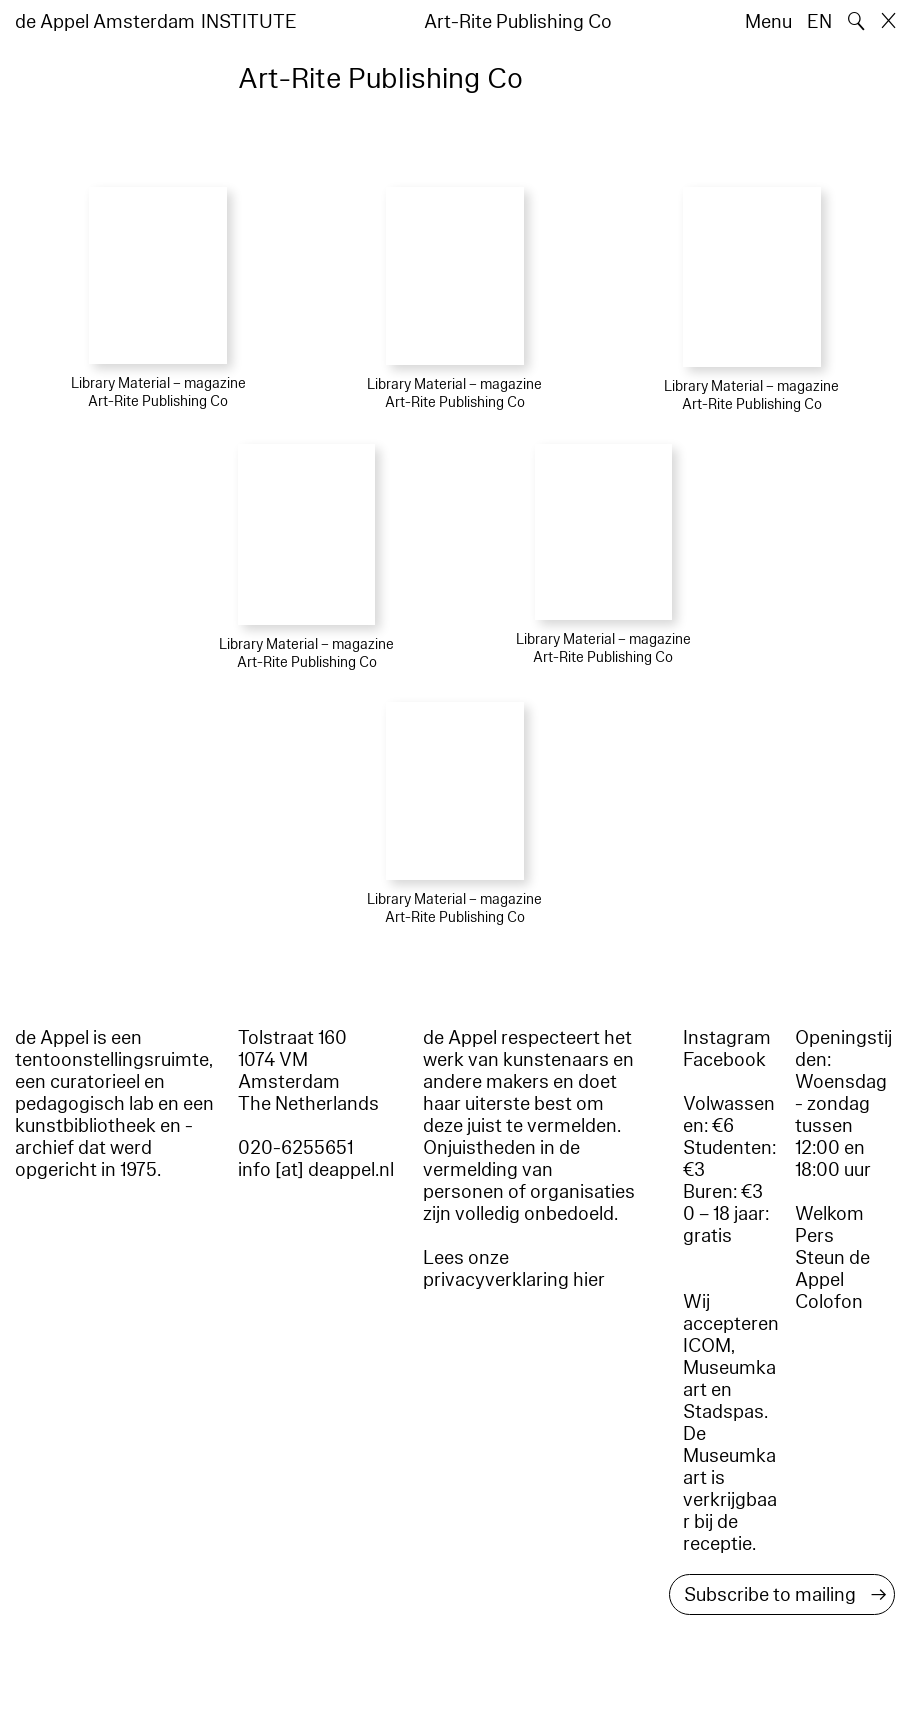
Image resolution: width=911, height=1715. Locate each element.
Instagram (727, 1038)
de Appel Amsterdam (105, 22)
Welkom (829, 1214)
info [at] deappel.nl (316, 1170)
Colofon (829, 1302)
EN (819, 22)
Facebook (724, 1060)
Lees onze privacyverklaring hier (514, 1269)
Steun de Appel (832, 1269)
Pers (814, 1236)
